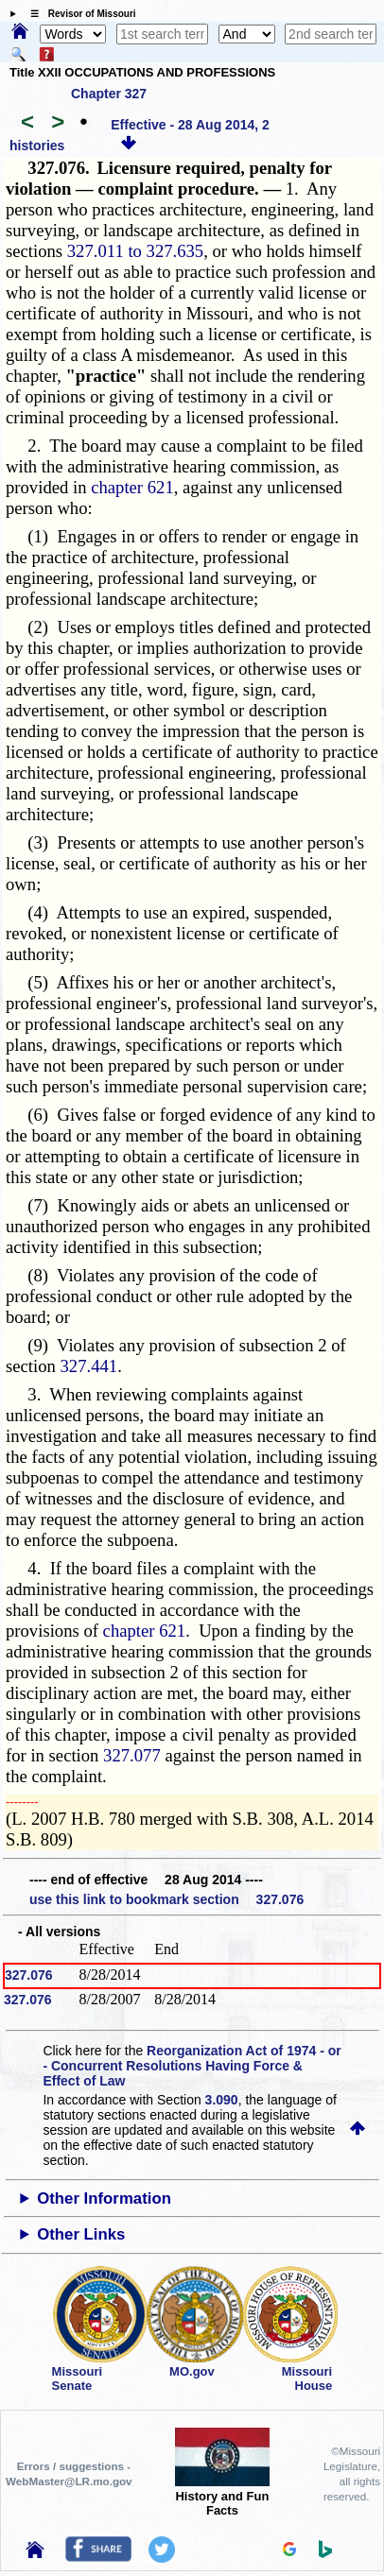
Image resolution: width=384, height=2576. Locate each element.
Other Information (104, 2198)
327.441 (89, 1366)
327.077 (132, 1755)
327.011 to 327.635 (135, 251)
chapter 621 (132, 487)
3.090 (221, 2099)
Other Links (81, 2234)
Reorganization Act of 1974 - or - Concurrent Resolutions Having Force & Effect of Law (191, 2065)
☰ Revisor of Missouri (78, 14)
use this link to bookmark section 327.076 (166, 1899)
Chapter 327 (109, 93)
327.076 (29, 1975)
